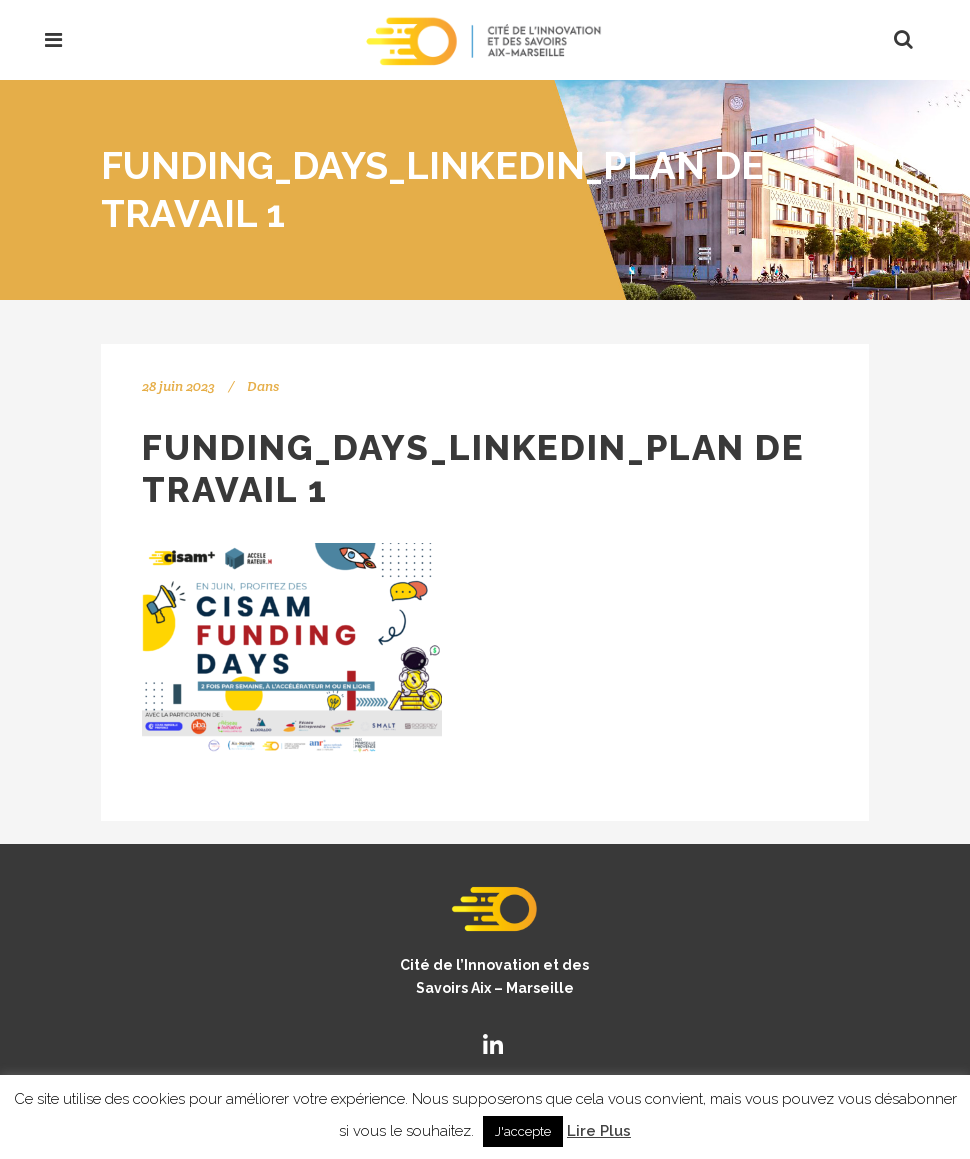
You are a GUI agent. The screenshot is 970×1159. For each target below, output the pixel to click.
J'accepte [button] (523, 1131)
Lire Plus (599, 1131)
